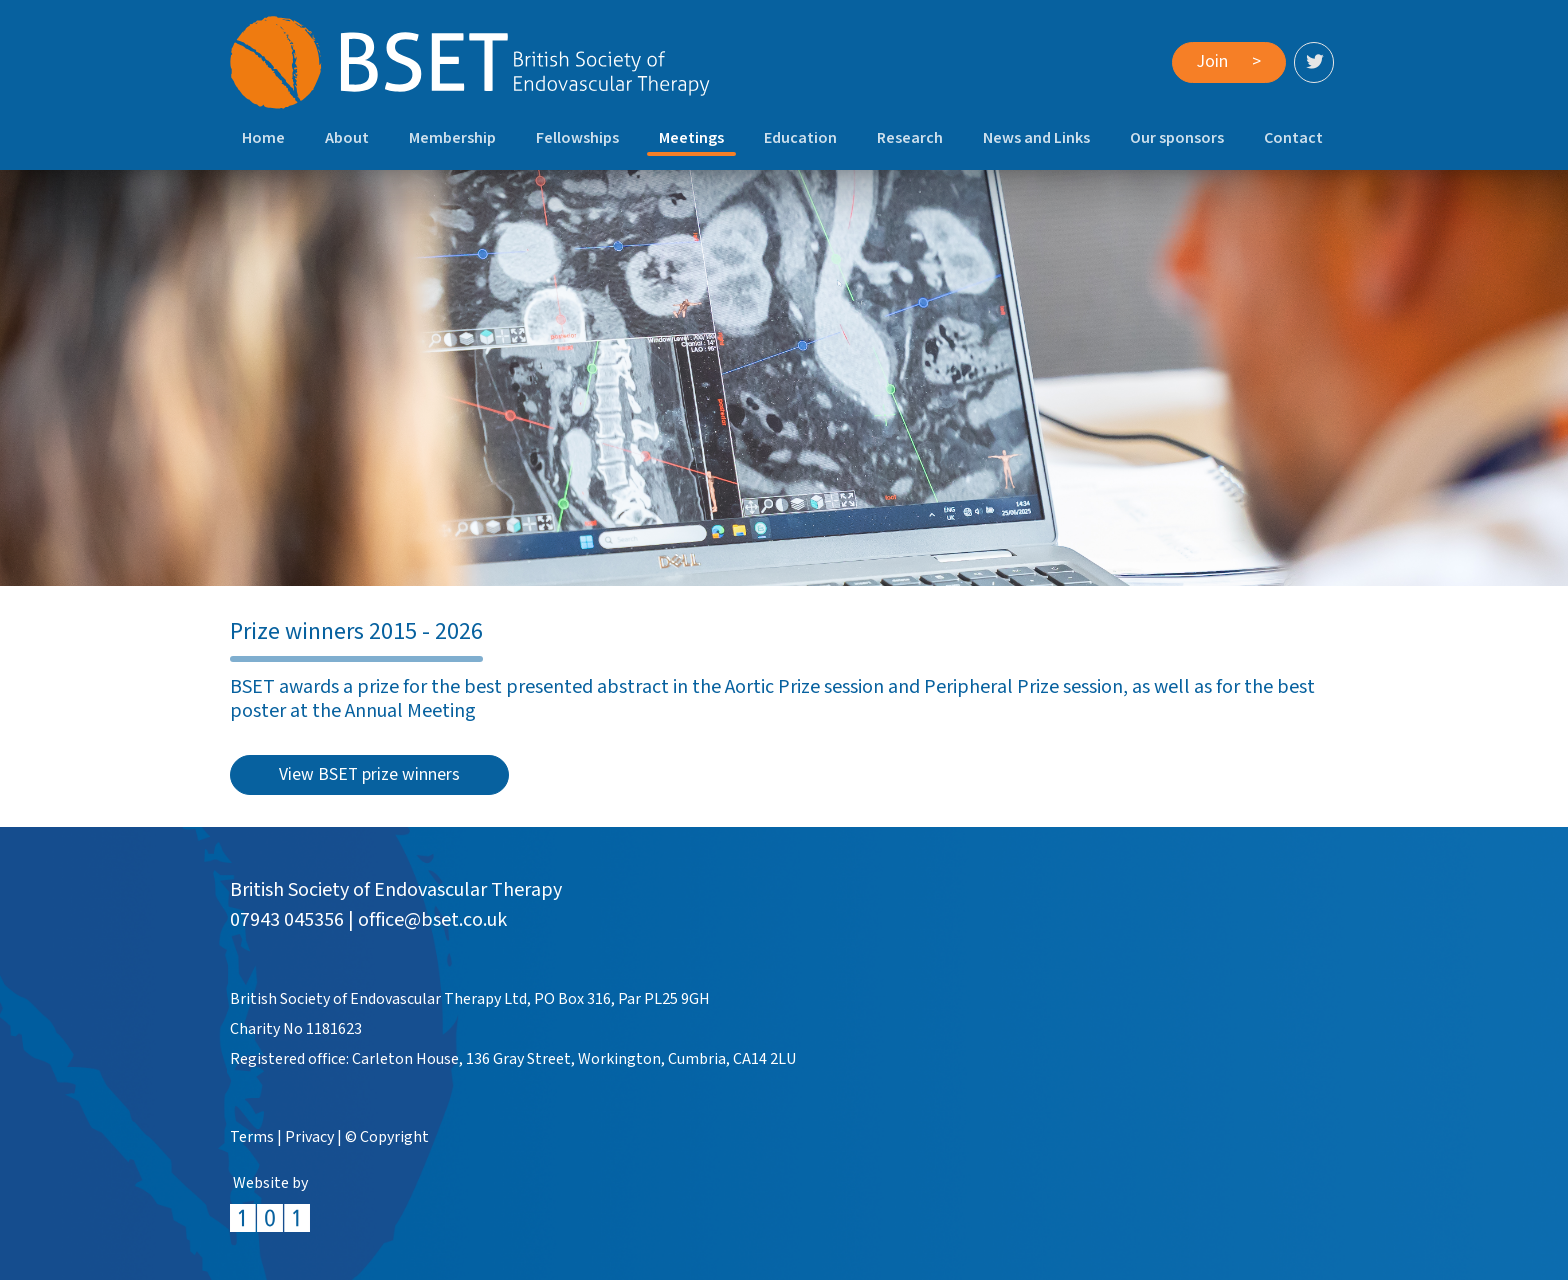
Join (1229, 61)
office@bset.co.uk (432, 920)
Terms (252, 1137)
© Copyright (387, 1137)
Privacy (309, 1137)
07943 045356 (287, 920)
